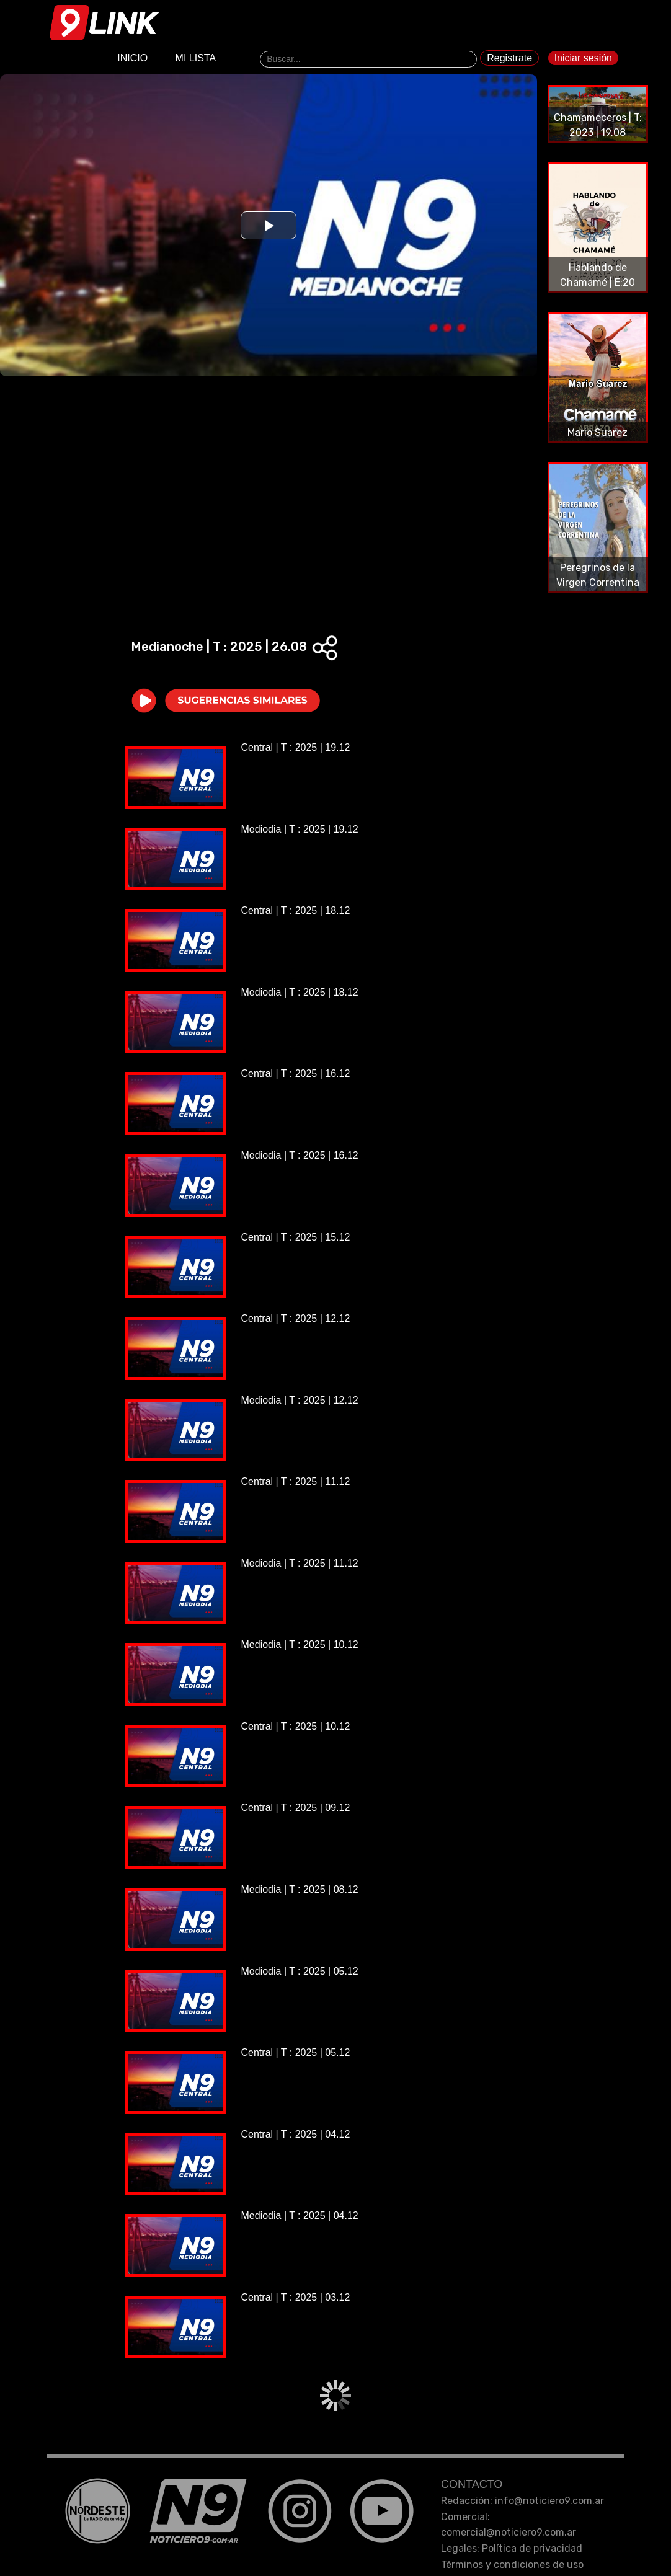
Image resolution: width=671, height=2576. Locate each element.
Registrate (509, 60)
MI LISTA (196, 60)
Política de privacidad (532, 2548)
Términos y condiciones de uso (512, 2564)
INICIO (132, 60)
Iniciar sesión (583, 60)
